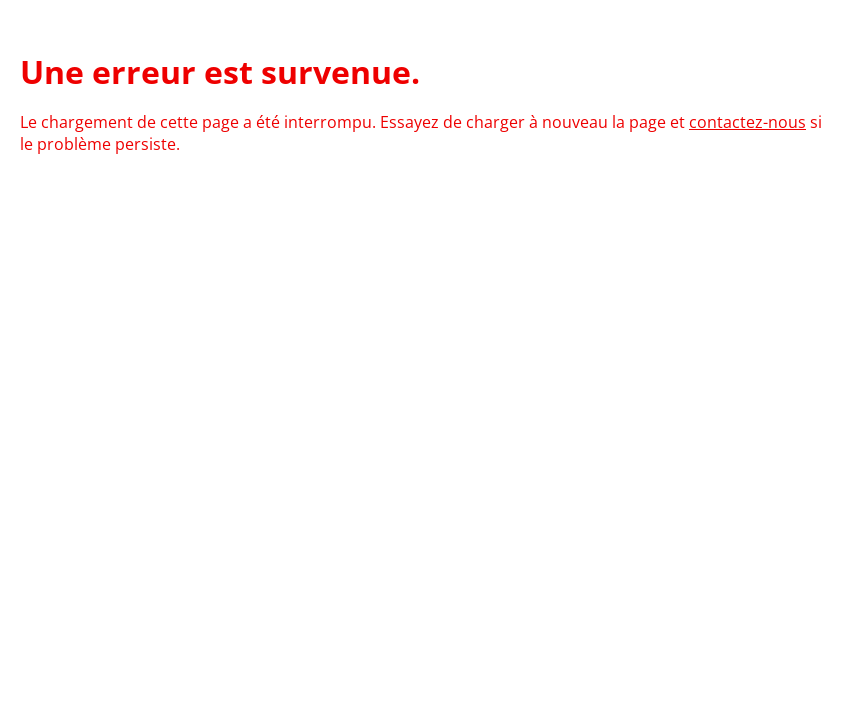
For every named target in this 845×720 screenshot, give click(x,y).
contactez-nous (747, 122)
